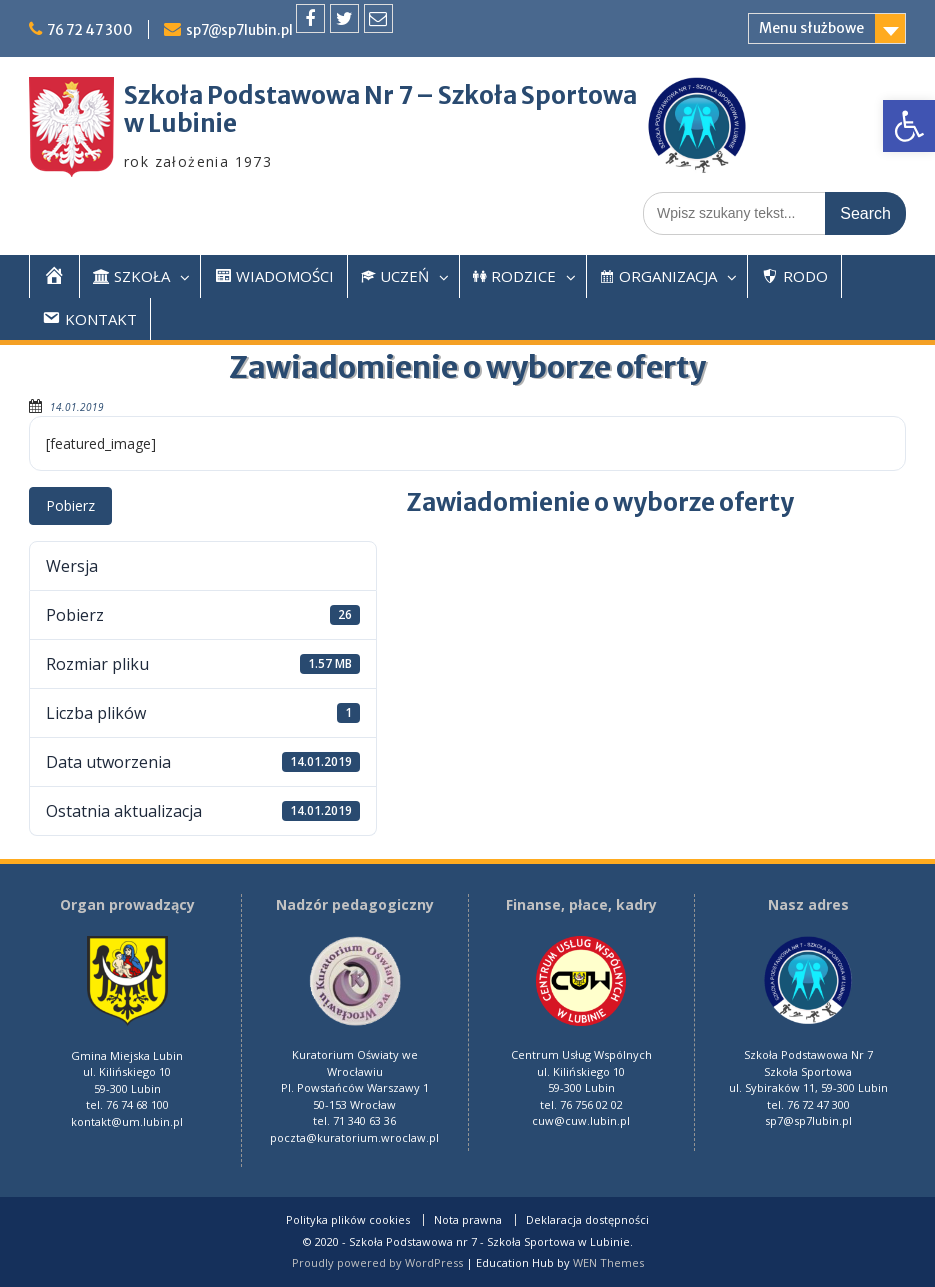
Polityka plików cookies (348, 1220)
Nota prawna (468, 1220)
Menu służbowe (811, 28)
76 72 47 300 (93, 30)
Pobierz (70, 505)
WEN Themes (608, 1262)
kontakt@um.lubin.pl (127, 1121)
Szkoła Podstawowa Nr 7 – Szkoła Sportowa (380, 95)
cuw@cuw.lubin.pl (581, 1120)
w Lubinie (180, 123)
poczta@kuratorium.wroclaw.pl (354, 1137)
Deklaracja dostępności (587, 1220)
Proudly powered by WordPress (377, 1262)
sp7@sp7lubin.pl (247, 30)
